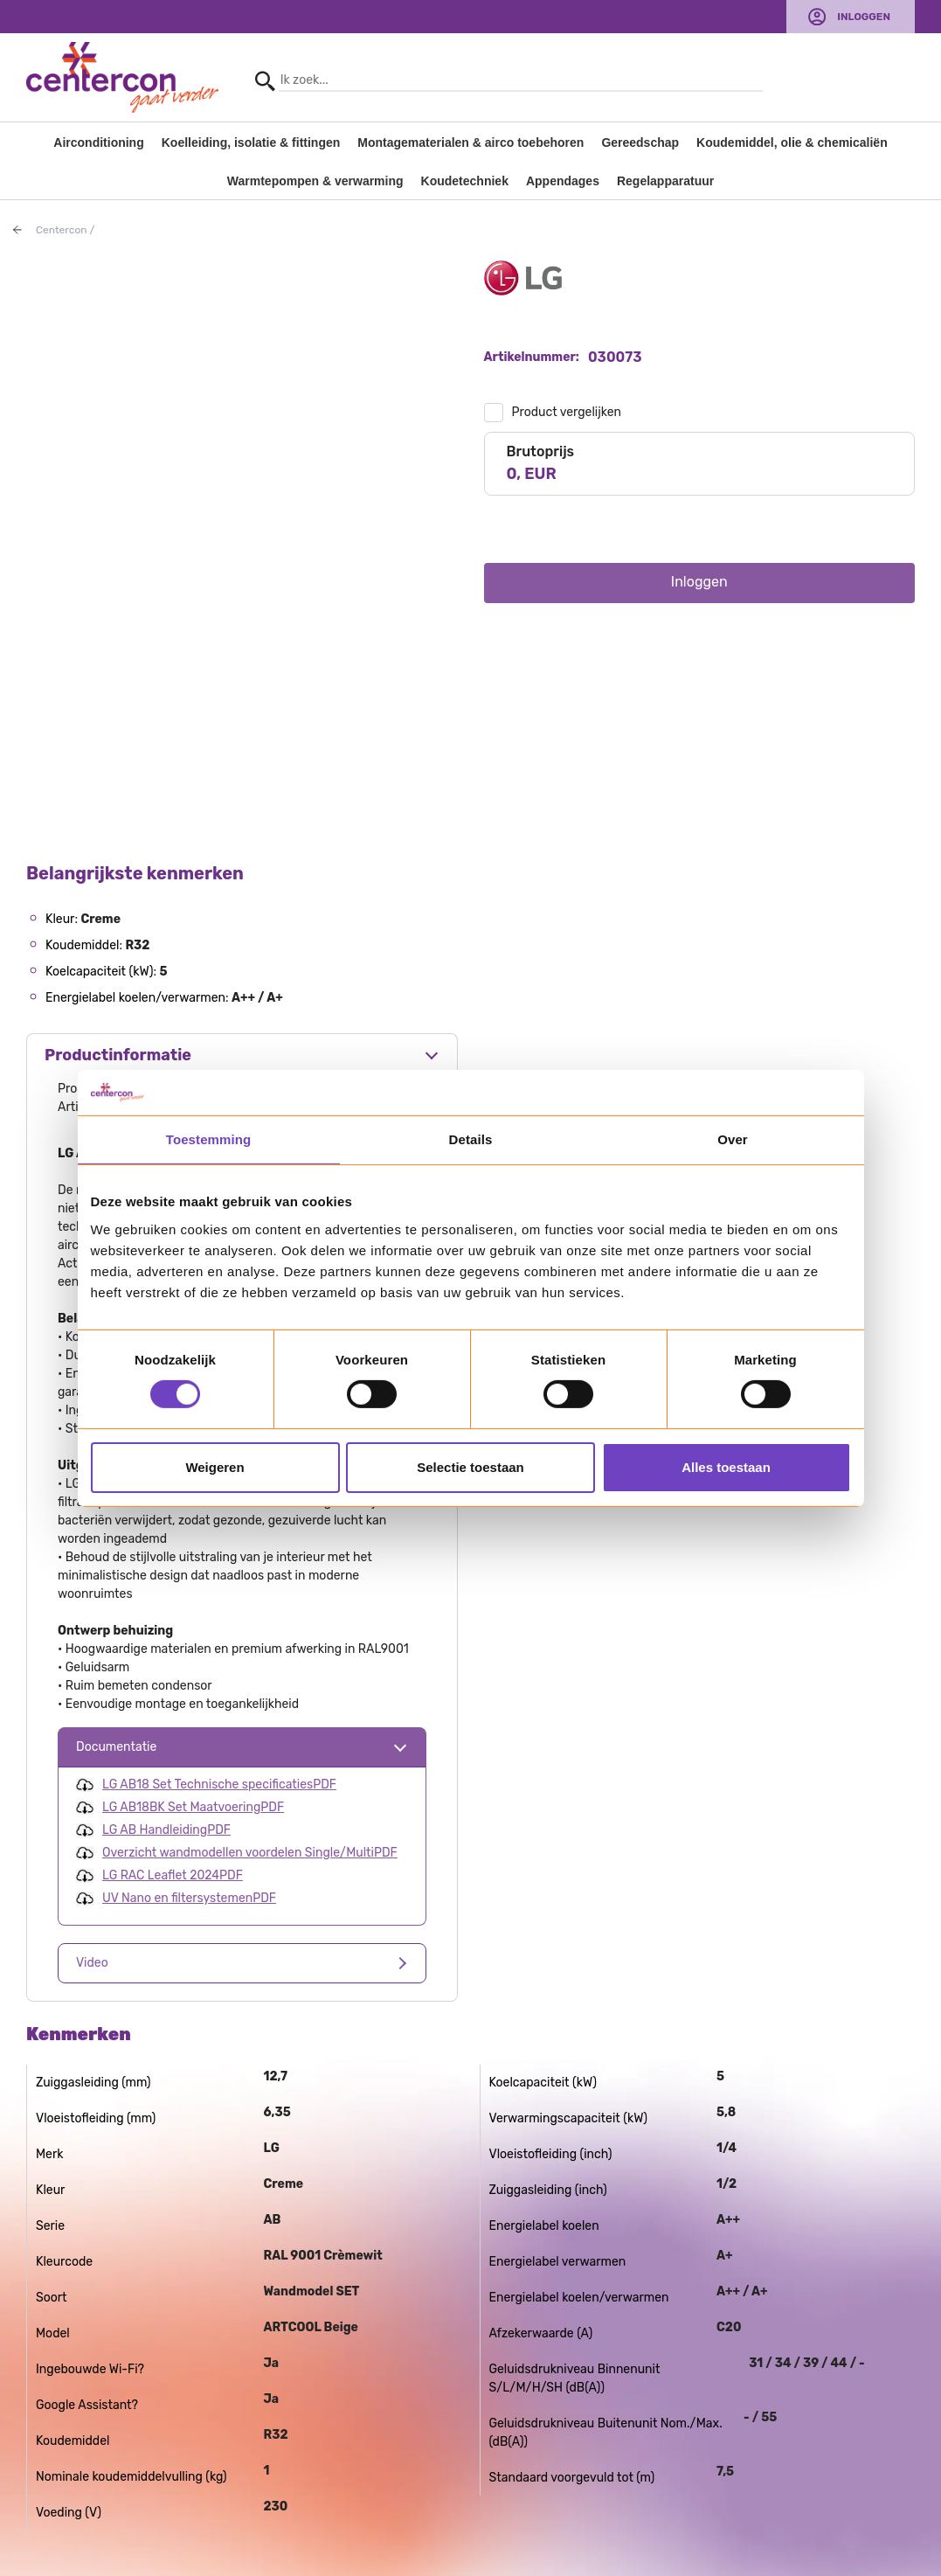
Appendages (562, 181)
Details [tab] (471, 1139)
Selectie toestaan (470, 1467)
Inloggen (863, 16)
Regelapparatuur (665, 181)
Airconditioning (98, 142)
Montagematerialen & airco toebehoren (470, 142)
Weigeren (214, 1467)
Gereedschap (640, 142)
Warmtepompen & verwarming (315, 181)
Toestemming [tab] (209, 1139)
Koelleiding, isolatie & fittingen (251, 142)
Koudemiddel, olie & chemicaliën (792, 142)
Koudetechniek (465, 181)
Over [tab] (732, 1139)
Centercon (61, 230)
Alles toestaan (726, 1467)
